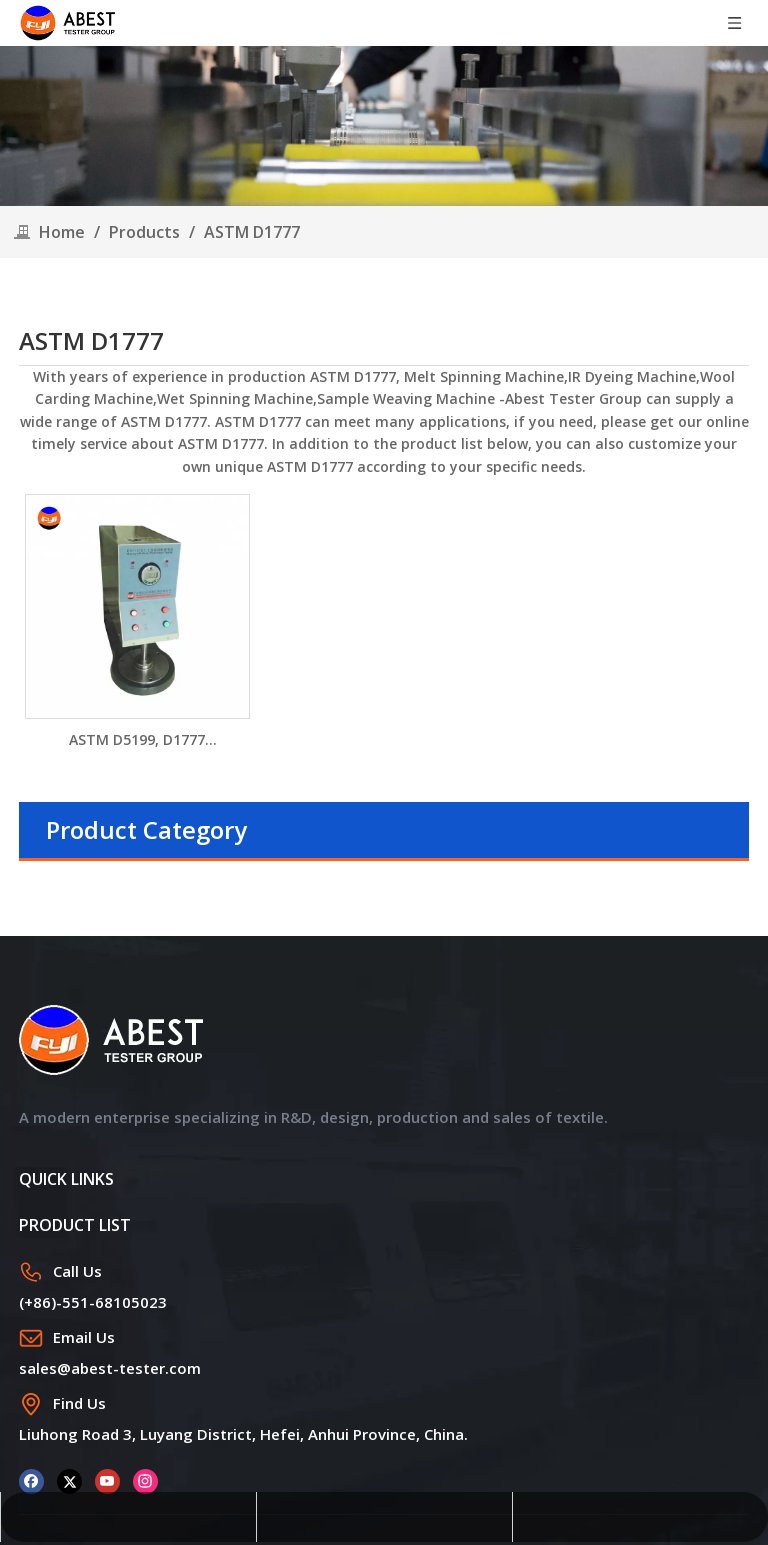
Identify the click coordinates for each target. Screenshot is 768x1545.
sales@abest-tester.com (110, 1368)
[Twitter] (69, 1479)
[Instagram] (145, 1479)
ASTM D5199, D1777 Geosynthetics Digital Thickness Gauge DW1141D (137, 740)
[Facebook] (31, 1479)
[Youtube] (107, 1479)
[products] (384, 126)
